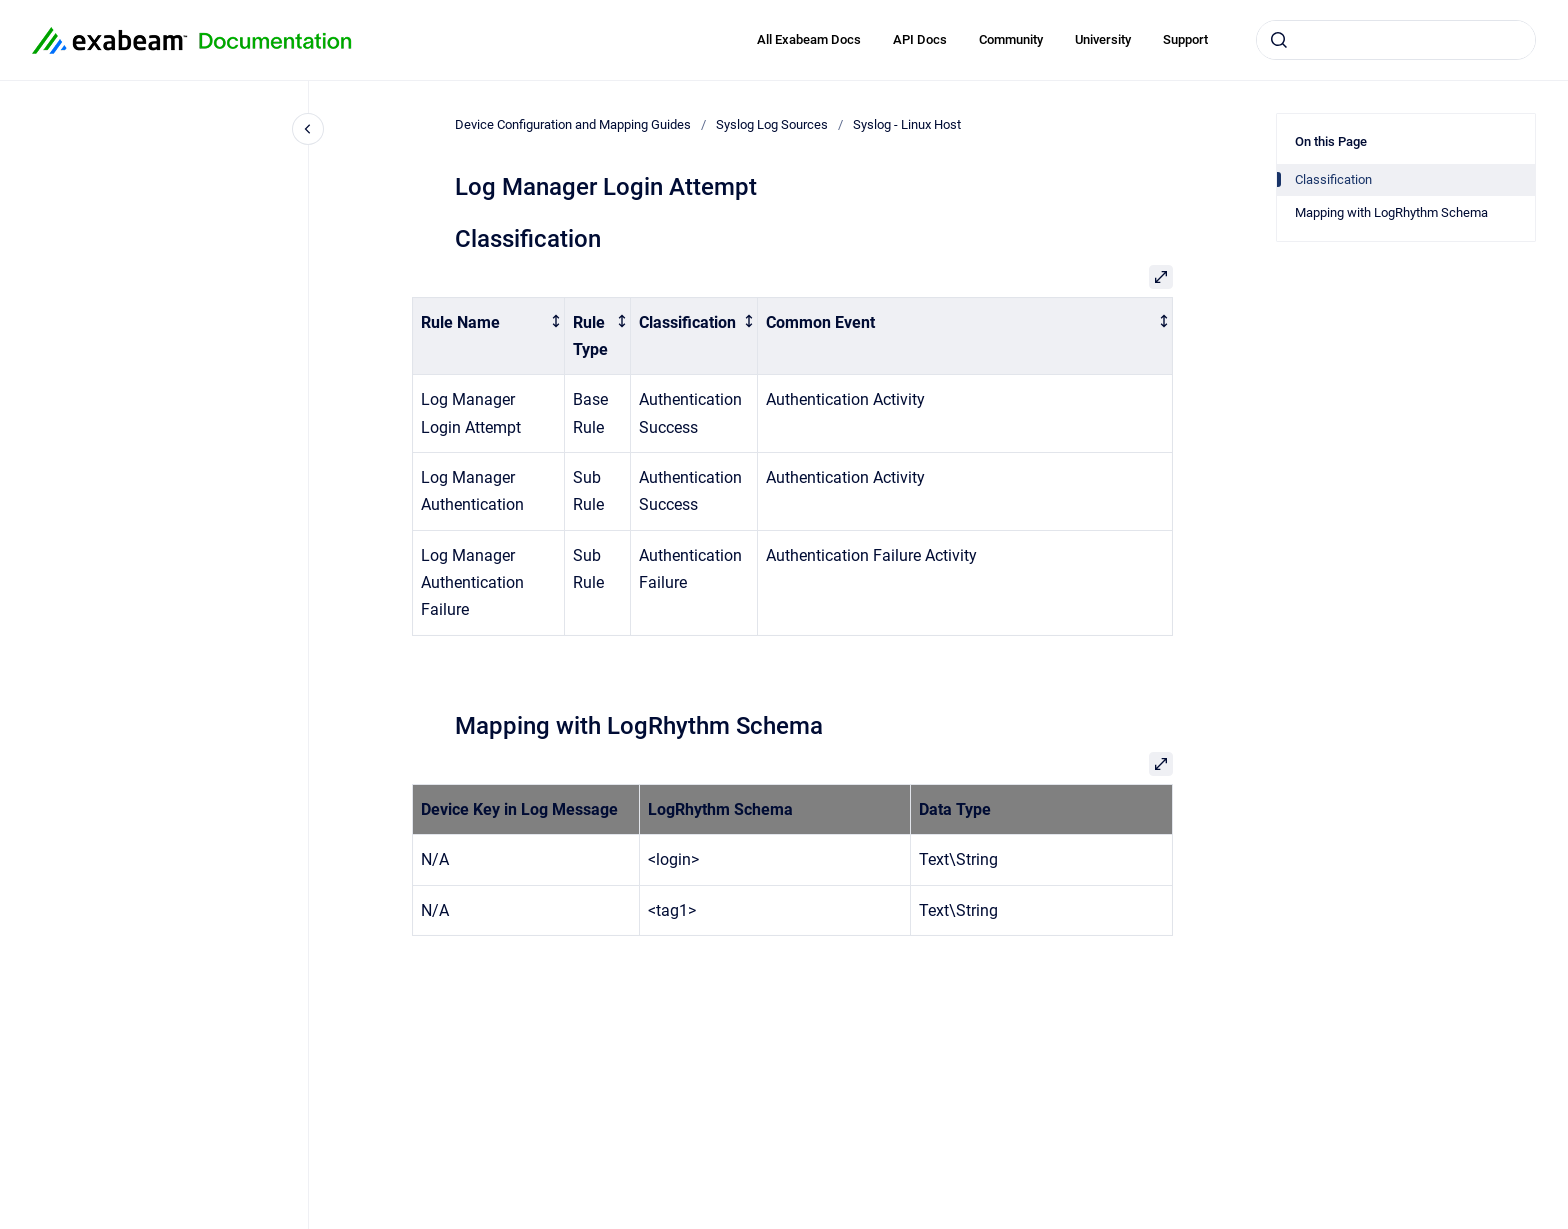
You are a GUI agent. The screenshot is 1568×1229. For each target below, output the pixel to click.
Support (1185, 39)
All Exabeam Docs (809, 39)
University (1103, 39)
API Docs (920, 39)
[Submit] (1279, 40)
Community (1011, 39)
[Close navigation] (308, 129)
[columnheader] (489, 336)
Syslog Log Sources (772, 124)
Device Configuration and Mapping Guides (573, 124)
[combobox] (1396, 40)
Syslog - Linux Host (907, 124)
